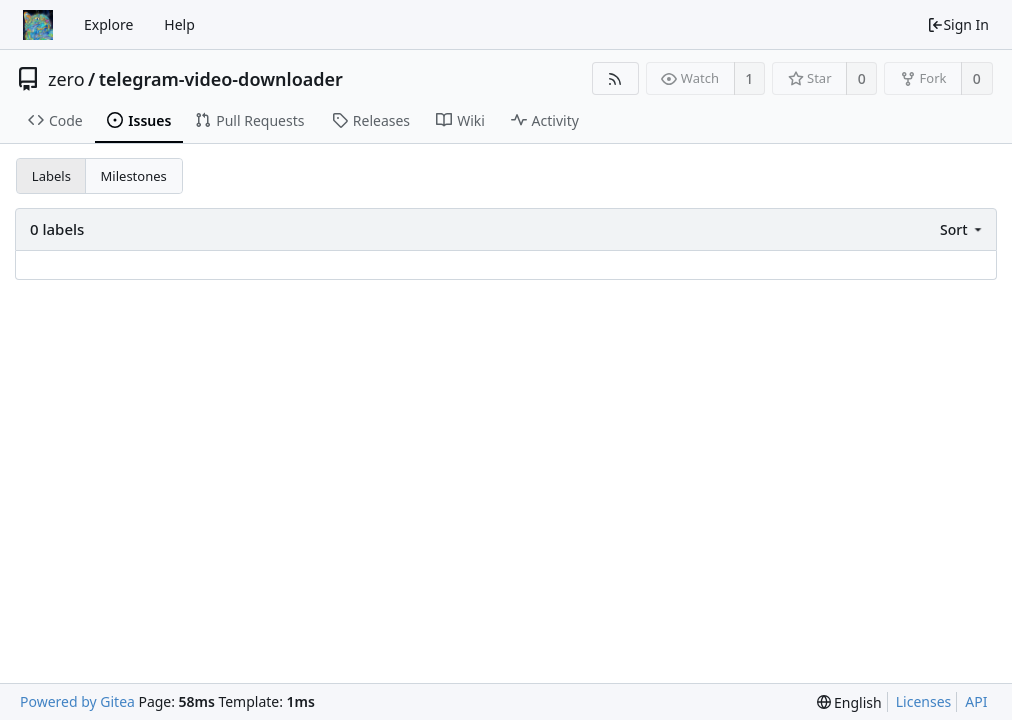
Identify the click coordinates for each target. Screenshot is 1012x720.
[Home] (38, 25)
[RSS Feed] (615, 78)
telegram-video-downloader (221, 79)
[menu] (962, 229)
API (976, 701)
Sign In (958, 24)
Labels (51, 176)
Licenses (924, 701)
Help (179, 24)
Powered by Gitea (77, 701)
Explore (108, 24)
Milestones (134, 176)
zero (66, 79)
